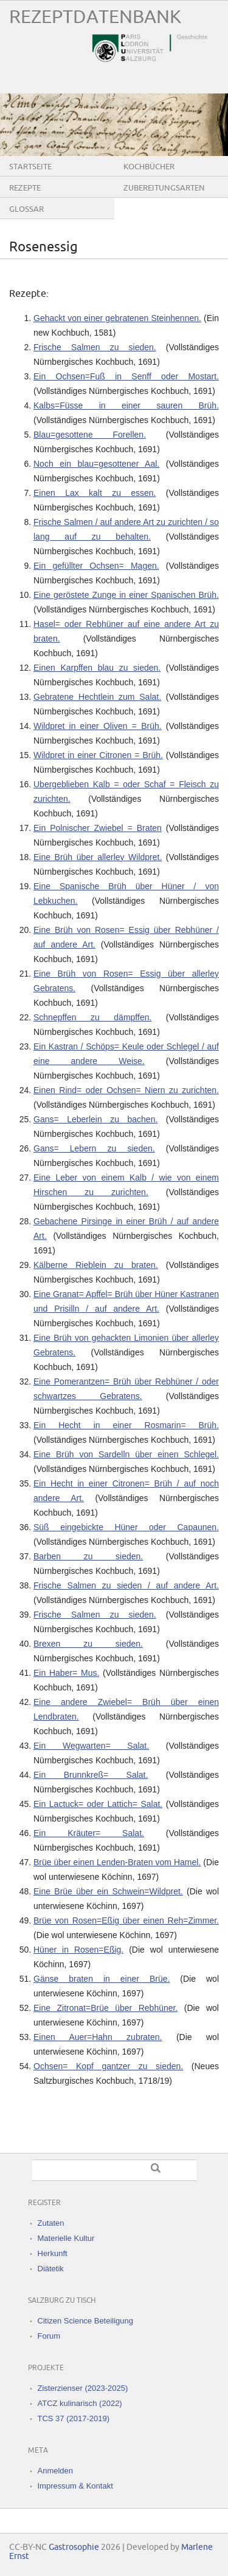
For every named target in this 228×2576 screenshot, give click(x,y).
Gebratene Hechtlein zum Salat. (97, 697)
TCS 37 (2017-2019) (74, 2418)
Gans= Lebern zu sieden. (94, 1148)
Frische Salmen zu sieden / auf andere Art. (126, 1585)
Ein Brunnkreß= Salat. (90, 1775)
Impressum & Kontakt (75, 2485)
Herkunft (52, 2253)
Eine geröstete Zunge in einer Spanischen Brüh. (126, 595)
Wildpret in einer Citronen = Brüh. (98, 755)
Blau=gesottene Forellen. (89, 434)
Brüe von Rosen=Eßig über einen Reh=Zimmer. (126, 1920)
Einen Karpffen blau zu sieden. (97, 668)
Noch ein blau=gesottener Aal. (96, 464)
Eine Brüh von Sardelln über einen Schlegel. (126, 1454)
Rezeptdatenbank (95, 17)
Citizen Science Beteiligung (86, 2320)
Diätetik (51, 2268)
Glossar (26, 209)
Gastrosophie (74, 2547)
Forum (49, 2335)
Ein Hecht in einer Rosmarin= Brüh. (126, 1425)
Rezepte (25, 188)
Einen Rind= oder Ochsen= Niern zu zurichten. (126, 1090)
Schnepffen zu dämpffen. (92, 1017)
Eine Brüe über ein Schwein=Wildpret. (108, 1891)
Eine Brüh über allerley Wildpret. (97, 857)
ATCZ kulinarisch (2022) (80, 2403)
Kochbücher (148, 167)
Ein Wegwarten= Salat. (91, 1746)
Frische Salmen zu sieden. (94, 347)
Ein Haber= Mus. (66, 1673)
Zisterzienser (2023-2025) (83, 2388)
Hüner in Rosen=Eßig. (78, 1949)
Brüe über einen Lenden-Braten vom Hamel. (117, 1862)
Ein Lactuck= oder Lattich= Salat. (97, 1804)
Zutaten (51, 2223)
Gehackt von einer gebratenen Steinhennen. (117, 318)
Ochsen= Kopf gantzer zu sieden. (108, 2066)
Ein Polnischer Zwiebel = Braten (97, 828)
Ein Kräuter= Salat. (88, 1833)
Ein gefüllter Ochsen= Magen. (96, 566)
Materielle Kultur (66, 2238)
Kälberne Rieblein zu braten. (95, 1265)
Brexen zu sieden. (88, 1644)
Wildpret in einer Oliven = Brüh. (97, 726)
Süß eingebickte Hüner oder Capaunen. (126, 1527)
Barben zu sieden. (88, 1556)
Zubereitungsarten (164, 188)
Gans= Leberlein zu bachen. (95, 1119)
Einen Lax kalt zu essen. (94, 493)
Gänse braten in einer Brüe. (101, 1979)
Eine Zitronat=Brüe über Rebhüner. (105, 2008)
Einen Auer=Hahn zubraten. (97, 2037)
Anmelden (56, 2470)
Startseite (30, 167)
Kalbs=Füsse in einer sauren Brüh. (126, 405)
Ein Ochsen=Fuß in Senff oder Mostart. (126, 376)
